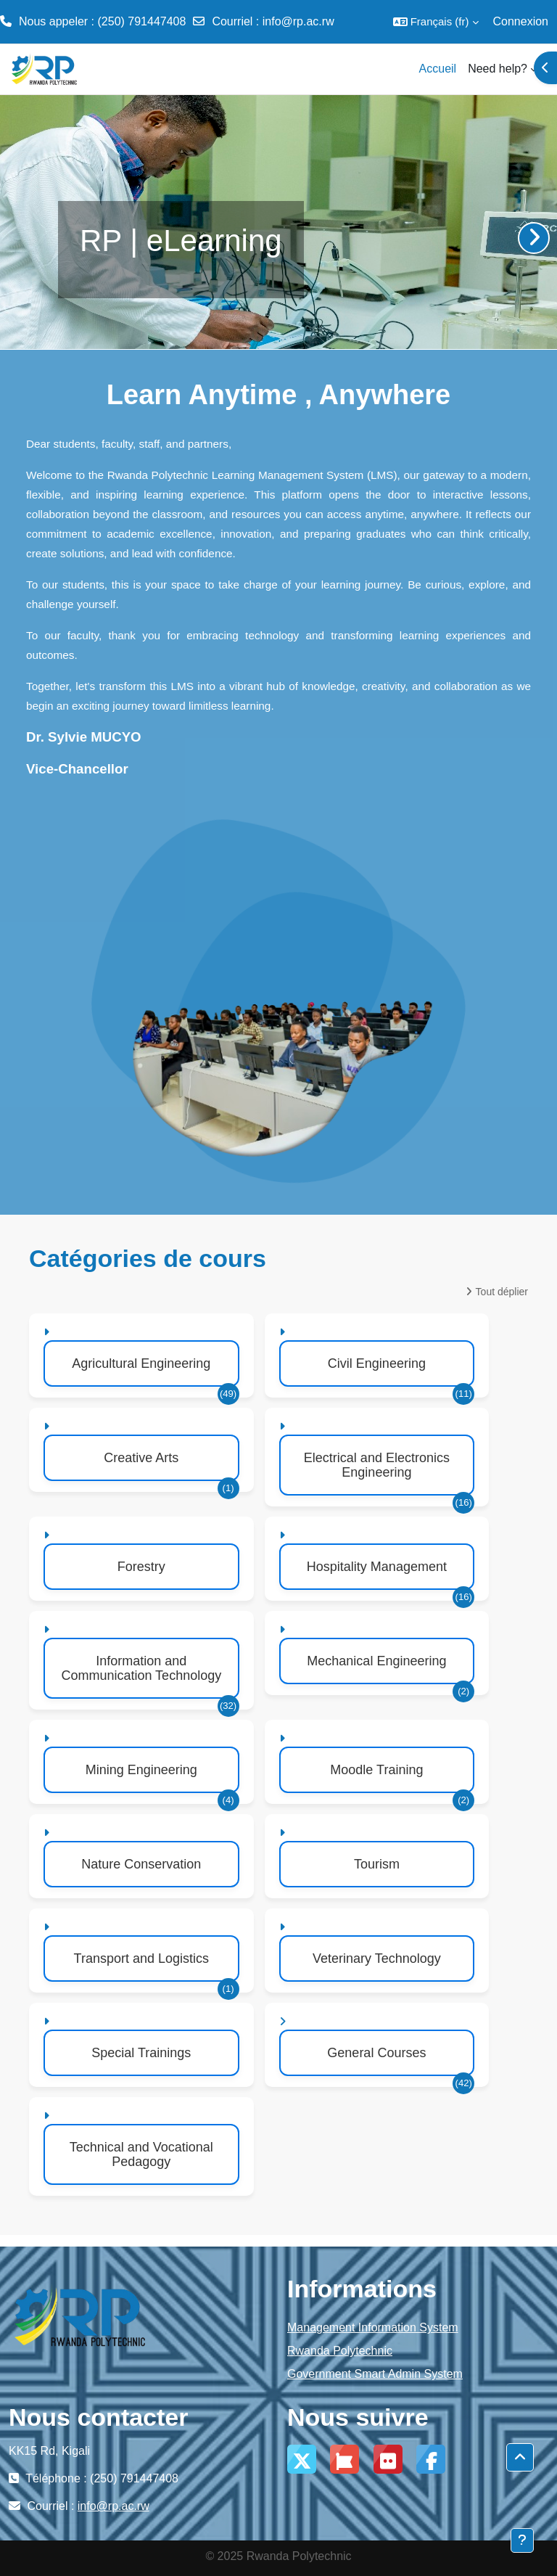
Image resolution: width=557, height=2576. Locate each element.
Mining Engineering (141, 1770)
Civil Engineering (377, 1363)
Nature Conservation (141, 1864)
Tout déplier (502, 1291)
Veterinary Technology (377, 1958)
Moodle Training (376, 1770)
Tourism (377, 1864)
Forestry (141, 1566)
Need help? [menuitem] (497, 68)
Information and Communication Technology (141, 1668)
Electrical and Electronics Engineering (377, 1465)
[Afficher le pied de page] (522, 2540)
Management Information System (372, 2327)
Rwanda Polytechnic (339, 2351)
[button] (435, 22)
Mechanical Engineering (376, 1661)
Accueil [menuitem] (438, 68)
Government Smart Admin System (375, 2374)
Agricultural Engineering (141, 1363)
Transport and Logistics (141, 1958)
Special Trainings (141, 2053)
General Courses (376, 2053)
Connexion (521, 21)
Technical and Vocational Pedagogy (141, 2154)
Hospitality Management (377, 1566)
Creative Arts (141, 1458)
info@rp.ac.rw (298, 21)
